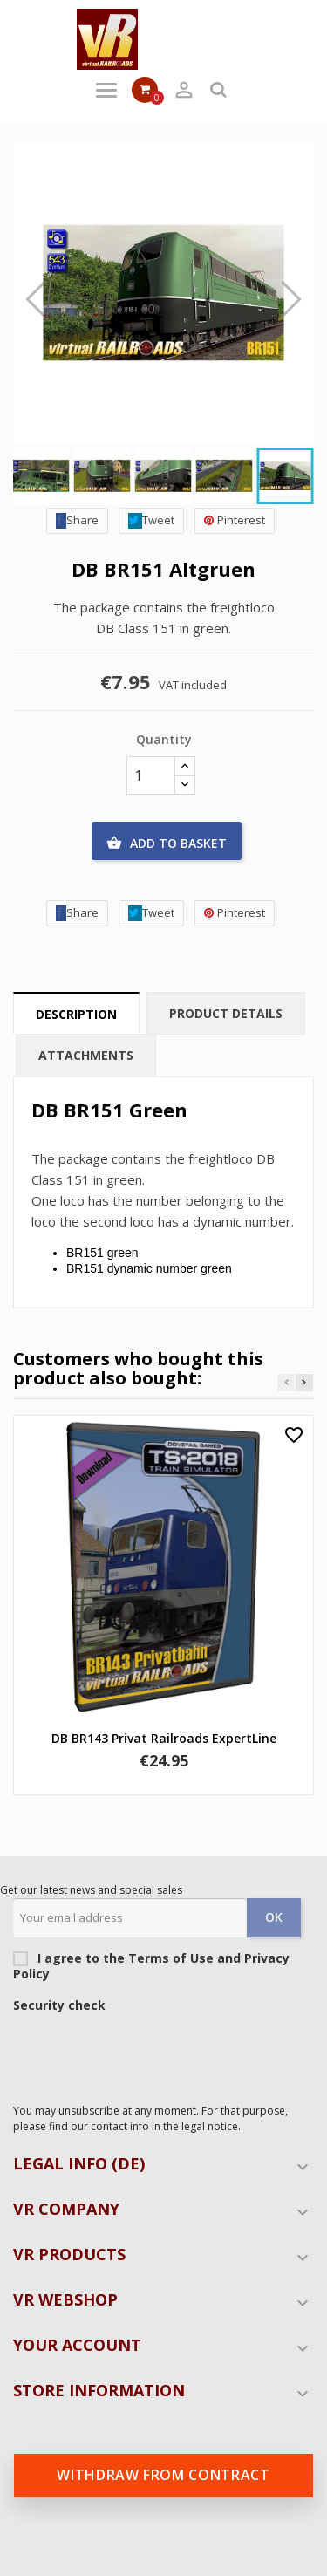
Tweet (151, 520)
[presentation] (145, 2053)
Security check (59, 2005)
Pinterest (234, 520)
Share (77, 520)
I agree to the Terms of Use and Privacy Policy (157, 1966)
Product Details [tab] (226, 1013)
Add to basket (166, 843)
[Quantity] (150, 775)
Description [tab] (76, 1014)
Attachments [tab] (85, 1055)
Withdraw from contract (163, 2474)
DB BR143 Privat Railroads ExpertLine (163, 1738)
